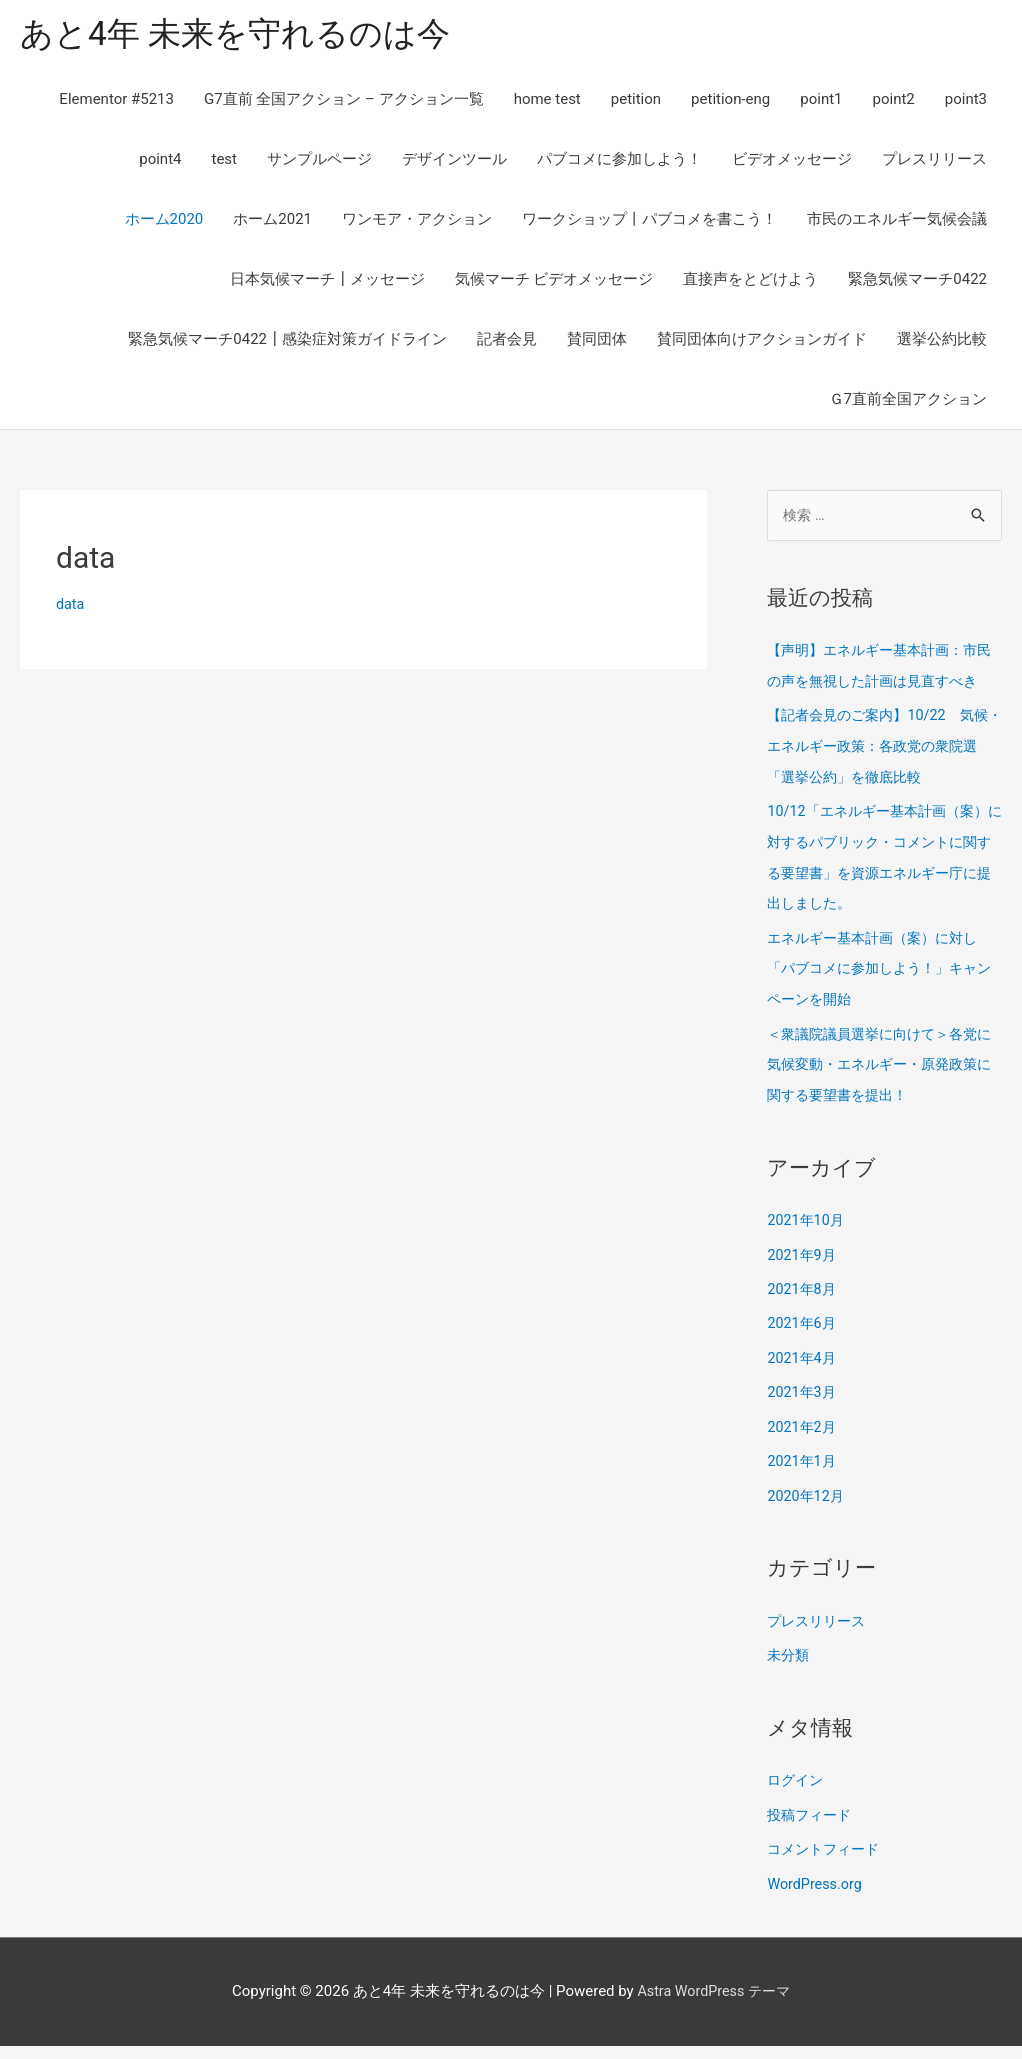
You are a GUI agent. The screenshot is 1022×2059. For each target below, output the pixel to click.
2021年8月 (803, 1312)
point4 (160, 162)
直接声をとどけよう (750, 282)
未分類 (789, 1672)
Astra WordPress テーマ (713, 2004)
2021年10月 (807, 1244)
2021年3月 (803, 1413)
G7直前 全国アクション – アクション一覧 (344, 102)
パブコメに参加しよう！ (619, 162)
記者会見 (507, 342)
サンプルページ (319, 162)
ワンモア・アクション (417, 222)
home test (547, 102)
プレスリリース (934, 162)
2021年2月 (803, 1447)
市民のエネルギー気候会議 (897, 222)
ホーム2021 (272, 222)
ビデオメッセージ (792, 162)
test (224, 162)
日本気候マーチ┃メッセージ (327, 282)
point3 (966, 102)
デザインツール (454, 162)
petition (636, 102)
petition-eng (730, 102)
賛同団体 (597, 342)
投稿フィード (812, 1831)
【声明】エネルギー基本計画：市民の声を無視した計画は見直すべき (879, 685)
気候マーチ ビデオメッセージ (554, 282)
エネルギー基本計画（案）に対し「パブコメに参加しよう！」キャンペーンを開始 (879, 996)
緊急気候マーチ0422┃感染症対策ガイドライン (287, 342)
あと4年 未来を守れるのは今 (247, 35)
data (71, 607)
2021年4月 (803, 1379)
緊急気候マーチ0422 (917, 282)
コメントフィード (827, 1864)
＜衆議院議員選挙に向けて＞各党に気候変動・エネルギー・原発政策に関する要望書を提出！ (879, 1090)
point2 (894, 102)
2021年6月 (803, 1345)
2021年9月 (803, 1278)
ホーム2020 (164, 222)
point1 (821, 102)
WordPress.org (816, 1898)
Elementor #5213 (116, 102)
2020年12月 (807, 1514)
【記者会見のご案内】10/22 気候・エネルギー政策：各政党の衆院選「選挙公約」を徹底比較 (879, 778)
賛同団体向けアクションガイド (762, 342)
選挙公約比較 (942, 342)
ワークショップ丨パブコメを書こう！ (649, 222)
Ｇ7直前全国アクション (908, 402)
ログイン (797, 1797)
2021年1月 (803, 1480)
